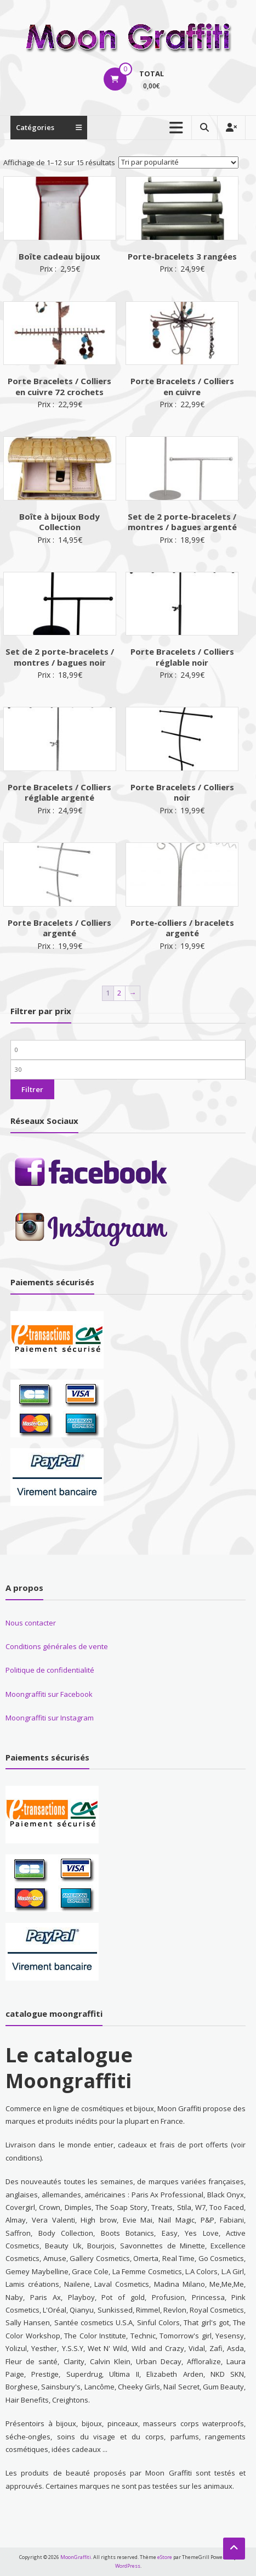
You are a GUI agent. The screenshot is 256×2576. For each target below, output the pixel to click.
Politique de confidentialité (49, 1670)
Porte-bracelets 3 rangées (182, 256)
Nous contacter (30, 1623)
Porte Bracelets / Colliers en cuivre (182, 386)
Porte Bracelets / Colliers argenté (59, 928)
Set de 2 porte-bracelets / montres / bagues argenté (182, 522)
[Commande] (178, 162)
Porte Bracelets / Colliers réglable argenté (59, 792)
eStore (164, 2557)
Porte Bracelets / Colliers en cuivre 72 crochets (59, 386)
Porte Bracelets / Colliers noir (182, 792)
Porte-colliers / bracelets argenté (182, 928)
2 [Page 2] (119, 993)
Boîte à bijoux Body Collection (59, 522)
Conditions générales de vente (56, 1646)
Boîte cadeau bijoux (59, 256)
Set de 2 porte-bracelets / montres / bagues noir (59, 657)
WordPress (127, 2565)
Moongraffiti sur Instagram (49, 1718)
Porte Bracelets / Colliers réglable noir (182, 657)
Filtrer (32, 1089)
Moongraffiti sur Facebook (49, 1694)
